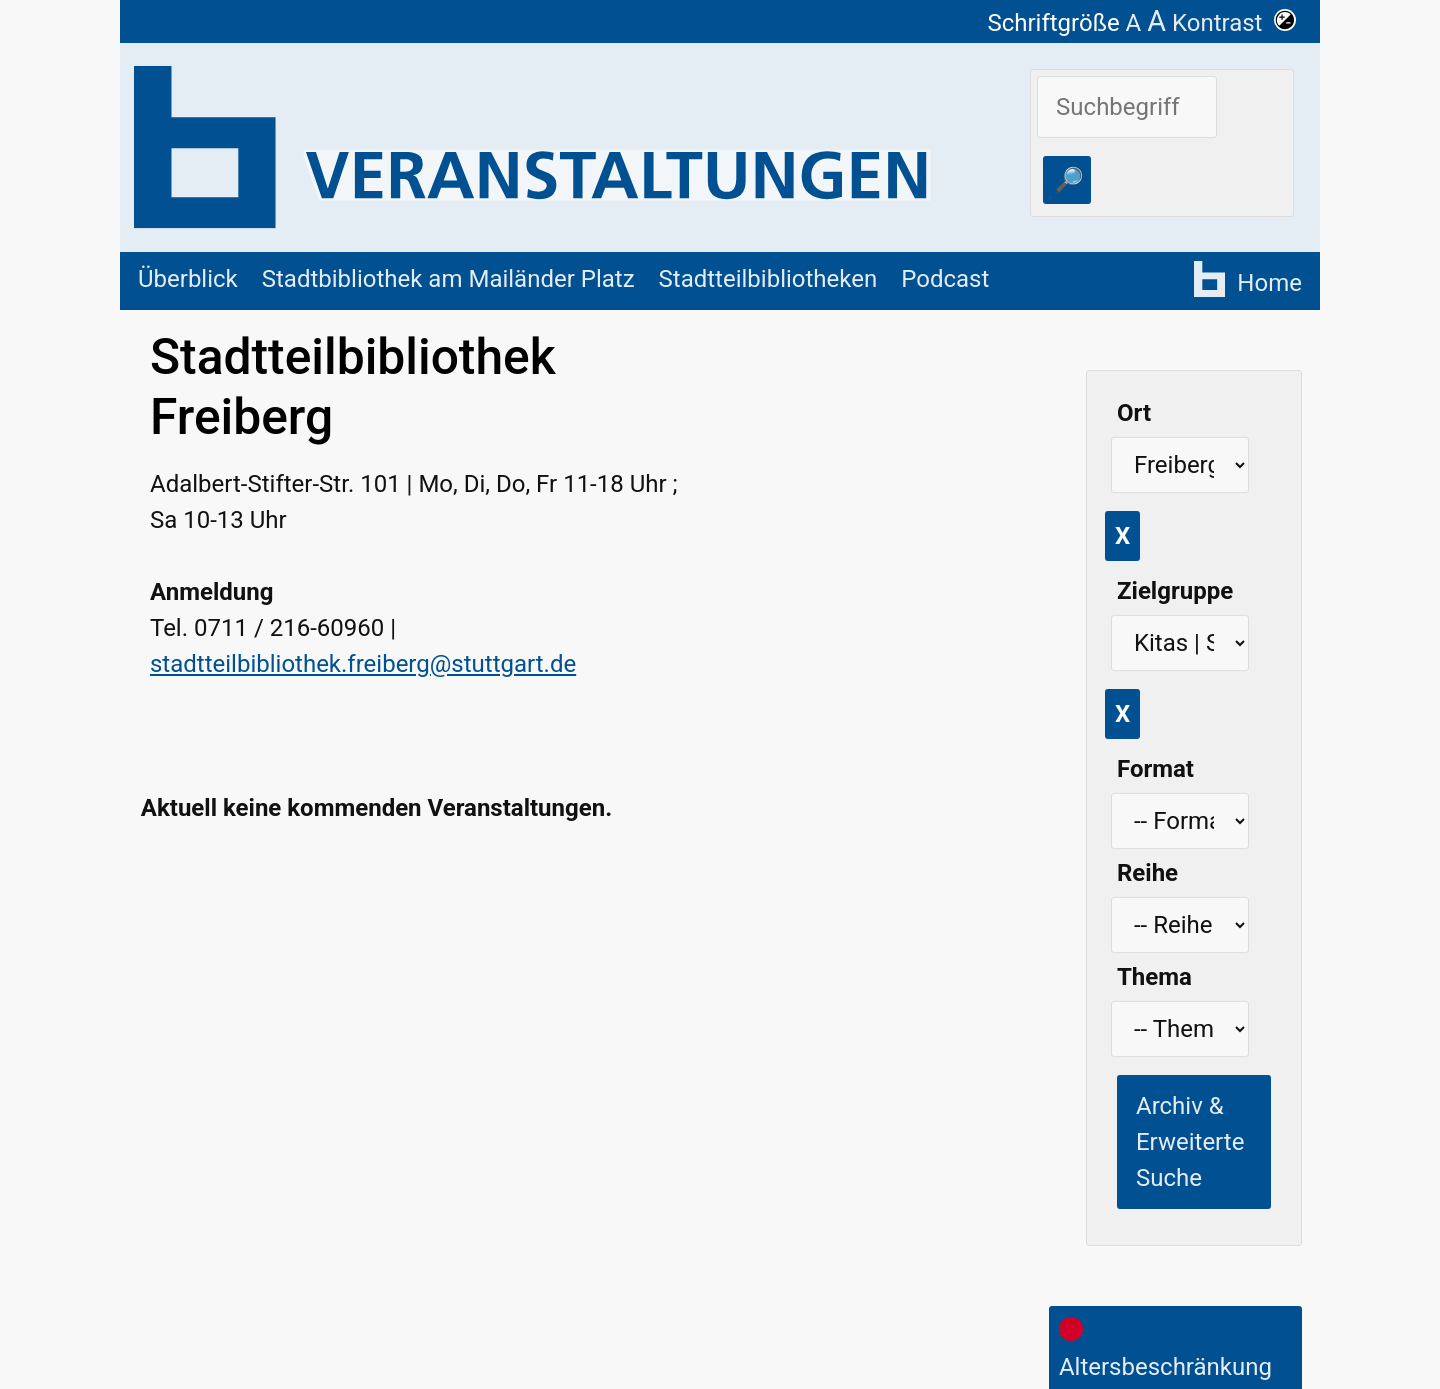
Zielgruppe (1175, 591)
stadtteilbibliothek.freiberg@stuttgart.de (363, 664)
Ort (1134, 413)
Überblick (188, 279)
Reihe (1147, 873)
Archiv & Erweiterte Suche (1190, 1142)
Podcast (945, 279)
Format (1155, 769)
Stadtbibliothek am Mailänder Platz (448, 279)
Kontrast (1234, 23)
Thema (1154, 977)
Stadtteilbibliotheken (768, 279)
